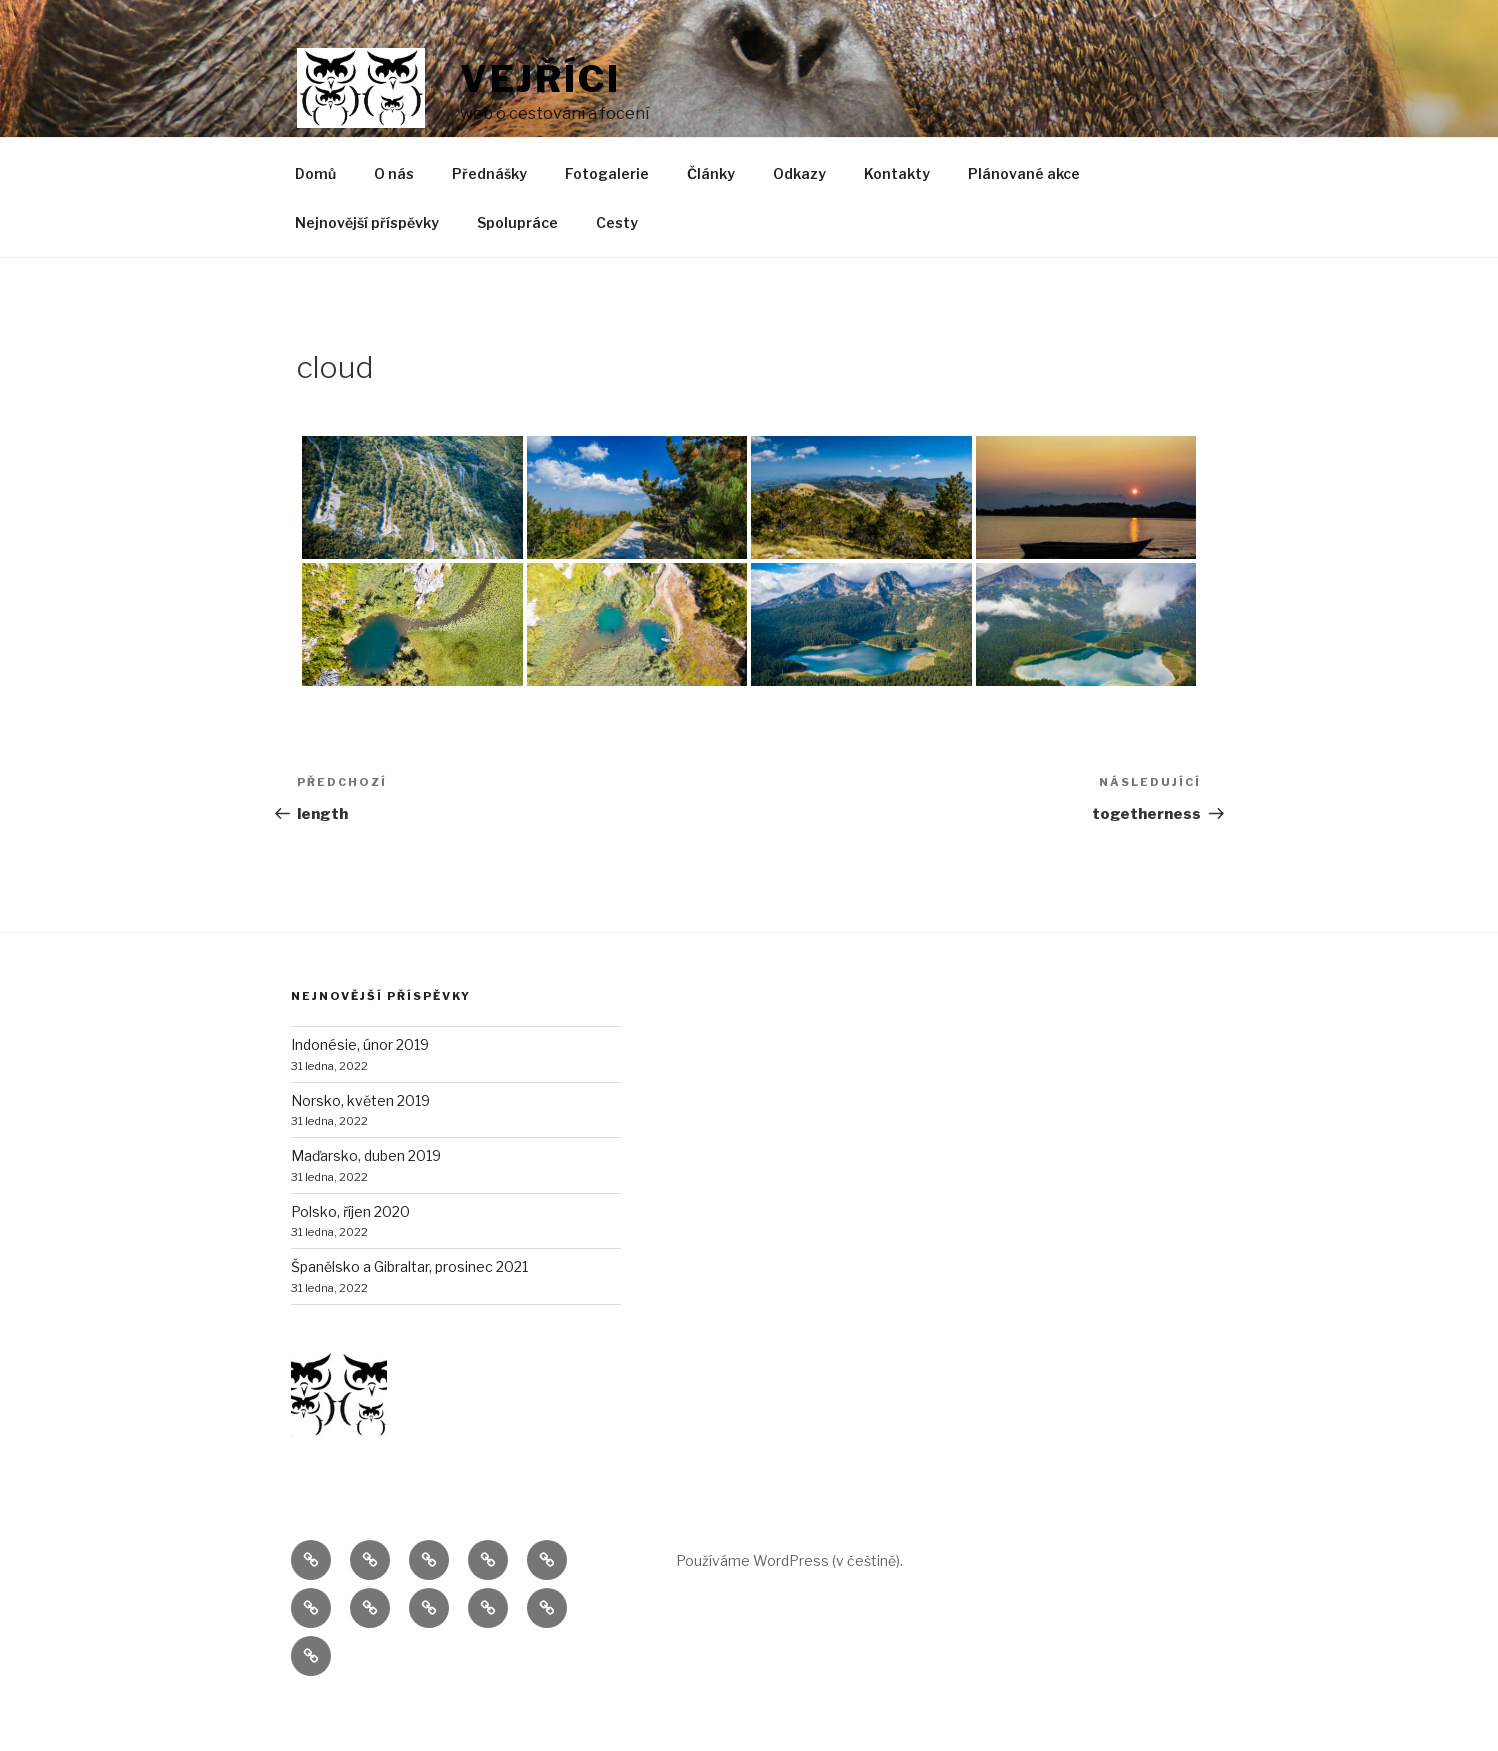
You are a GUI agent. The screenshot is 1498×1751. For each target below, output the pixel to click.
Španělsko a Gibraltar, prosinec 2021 (409, 1312)
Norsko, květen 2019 (360, 1146)
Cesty (617, 268)
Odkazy (799, 219)
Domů (315, 219)
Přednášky (489, 219)
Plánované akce (1024, 219)
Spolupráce (517, 268)
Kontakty (897, 219)
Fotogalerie (607, 219)
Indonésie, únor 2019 (360, 1090)
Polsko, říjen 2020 (350, 1257)
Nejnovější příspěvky (367, 268)
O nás (394, 219)
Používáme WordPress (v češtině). (789, 1606)
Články (711, 219)
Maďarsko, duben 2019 (366, 1201)
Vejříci (540, 79)
